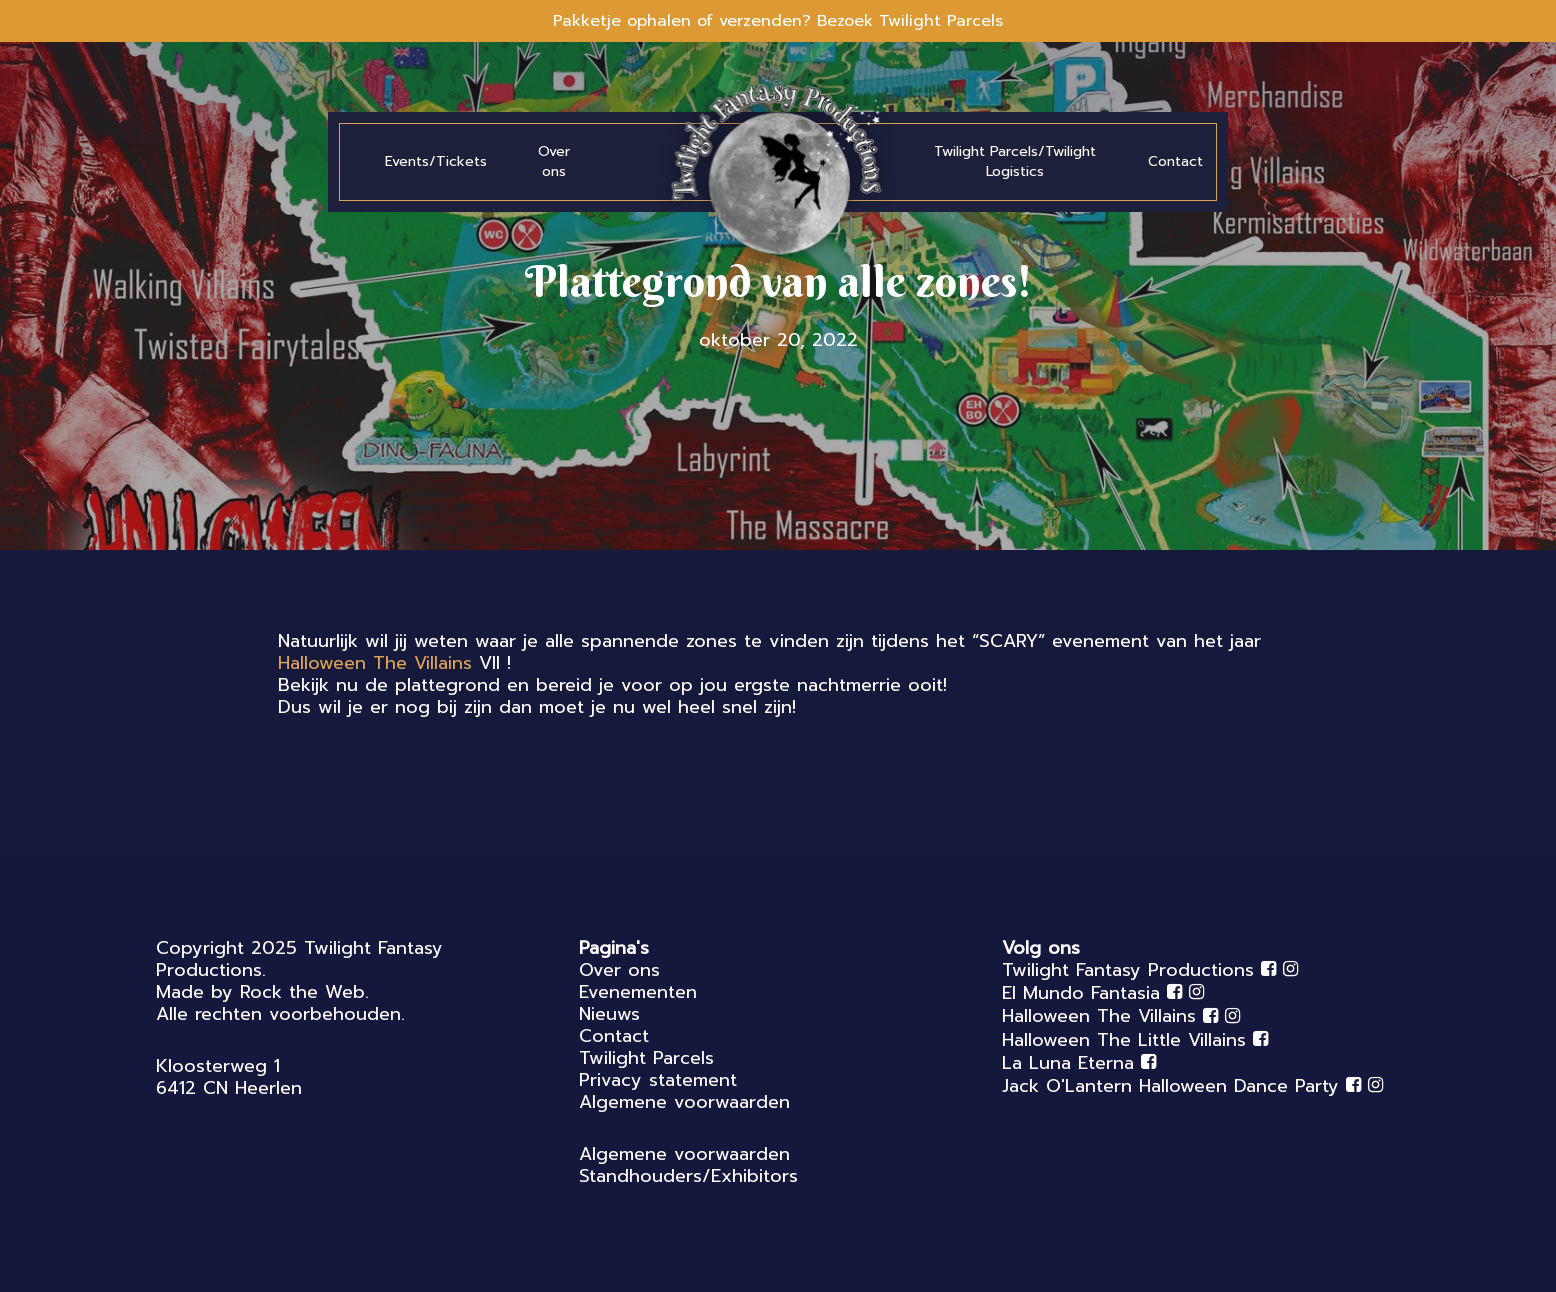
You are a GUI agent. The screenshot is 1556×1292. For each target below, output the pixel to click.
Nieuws (609, 1014)
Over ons (619, 970)
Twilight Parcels (646, 1058)
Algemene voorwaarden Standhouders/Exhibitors (688, 1165)
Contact (614, 1036)
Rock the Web (302, 992)
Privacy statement (658, 1080)
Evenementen (638, 992)
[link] (375, 663)
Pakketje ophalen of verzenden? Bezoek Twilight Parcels (778, 21)
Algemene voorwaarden (684, 1102)
